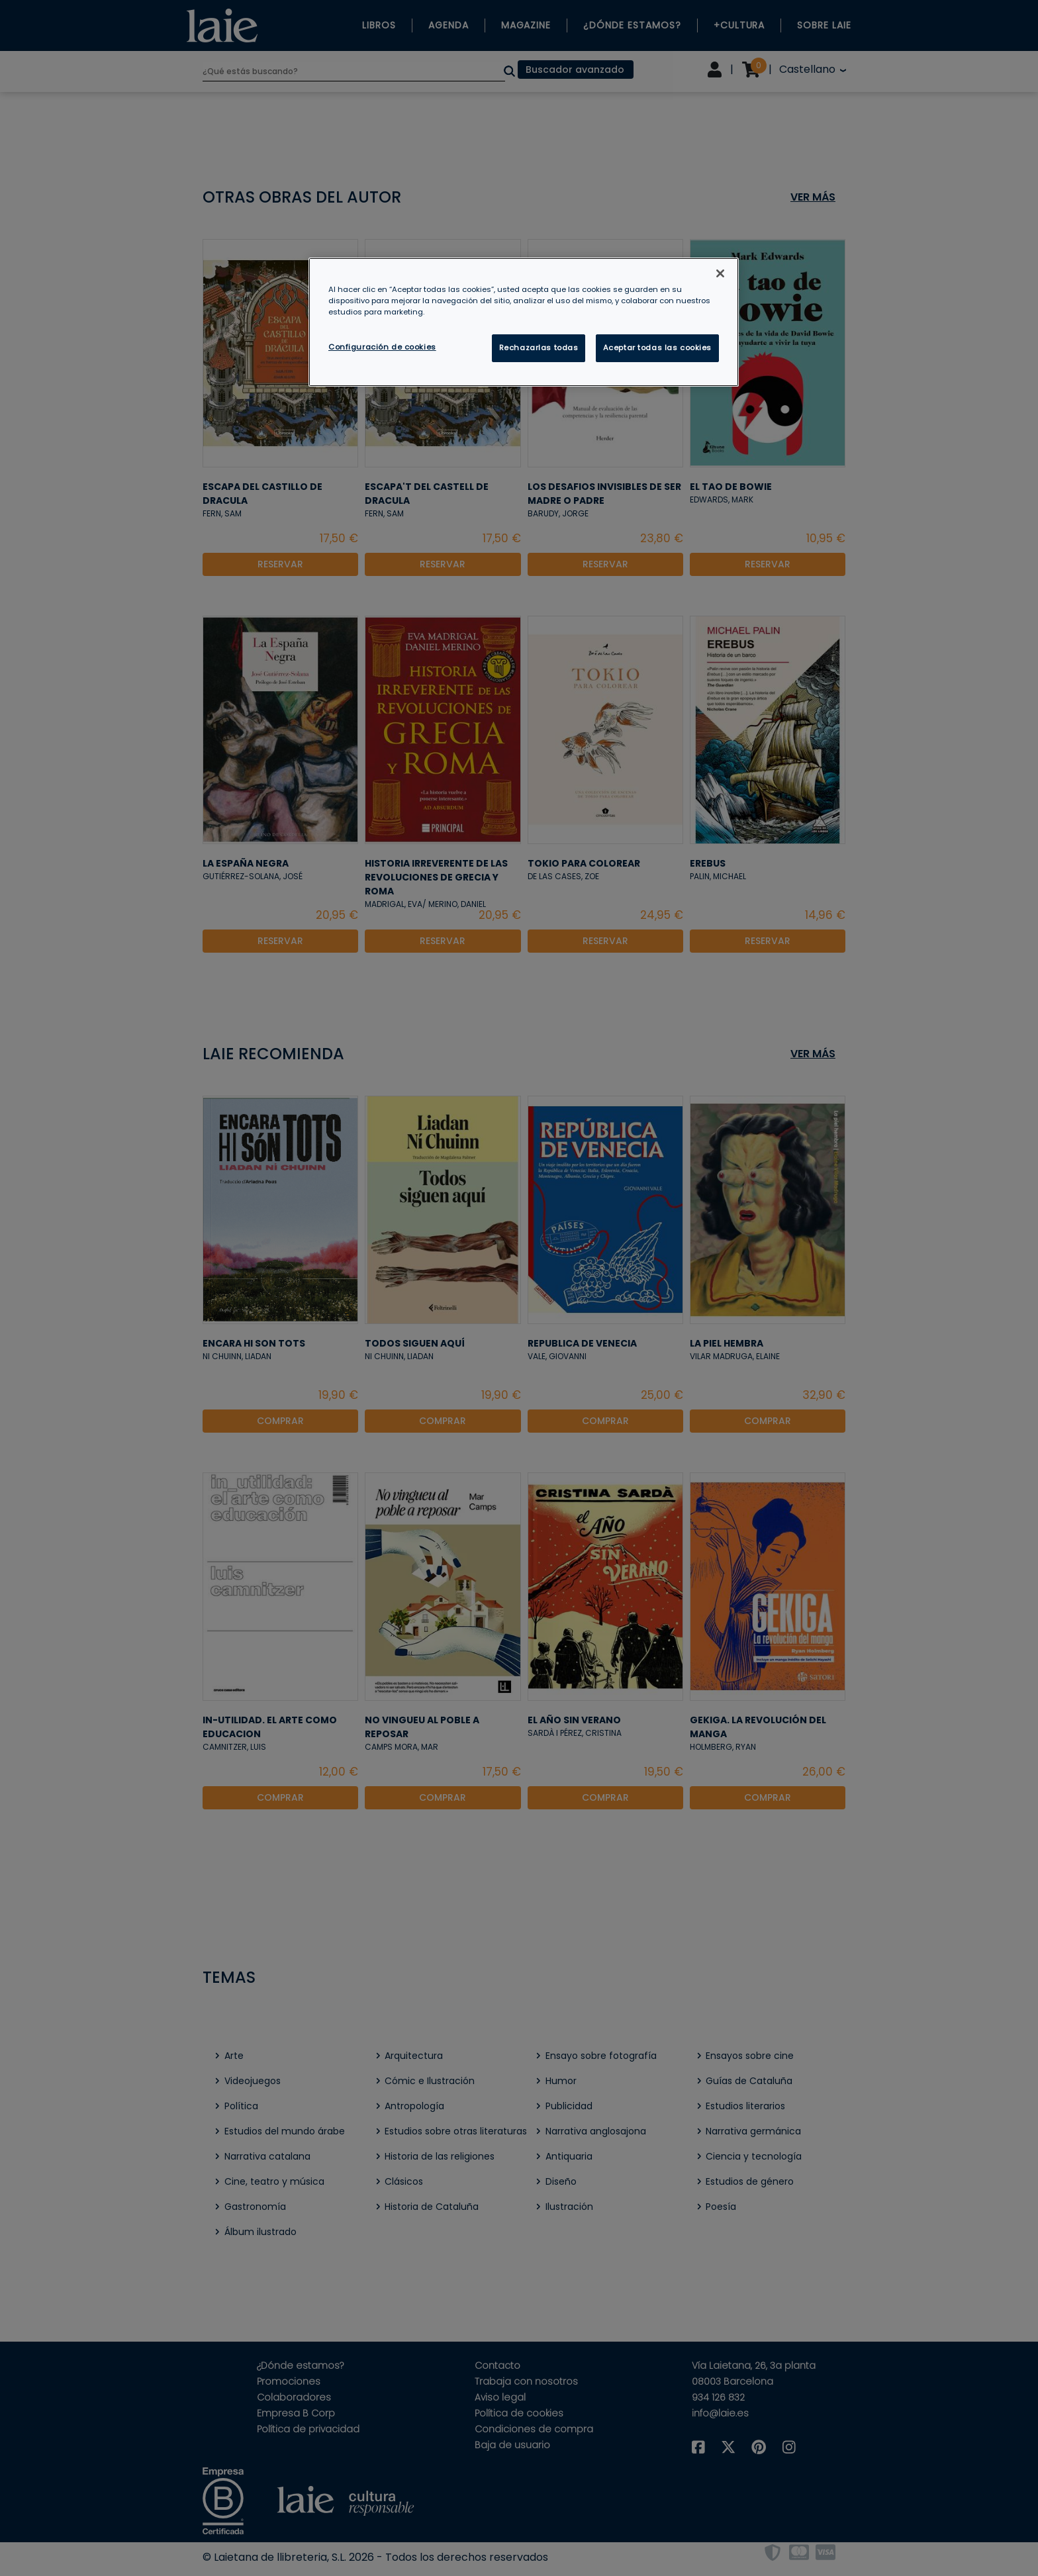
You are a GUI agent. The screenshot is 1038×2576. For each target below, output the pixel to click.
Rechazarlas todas (539, 347)
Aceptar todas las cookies (657, 347)
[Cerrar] (720, 273)
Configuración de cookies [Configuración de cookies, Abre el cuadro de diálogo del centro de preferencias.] (382, 347)
